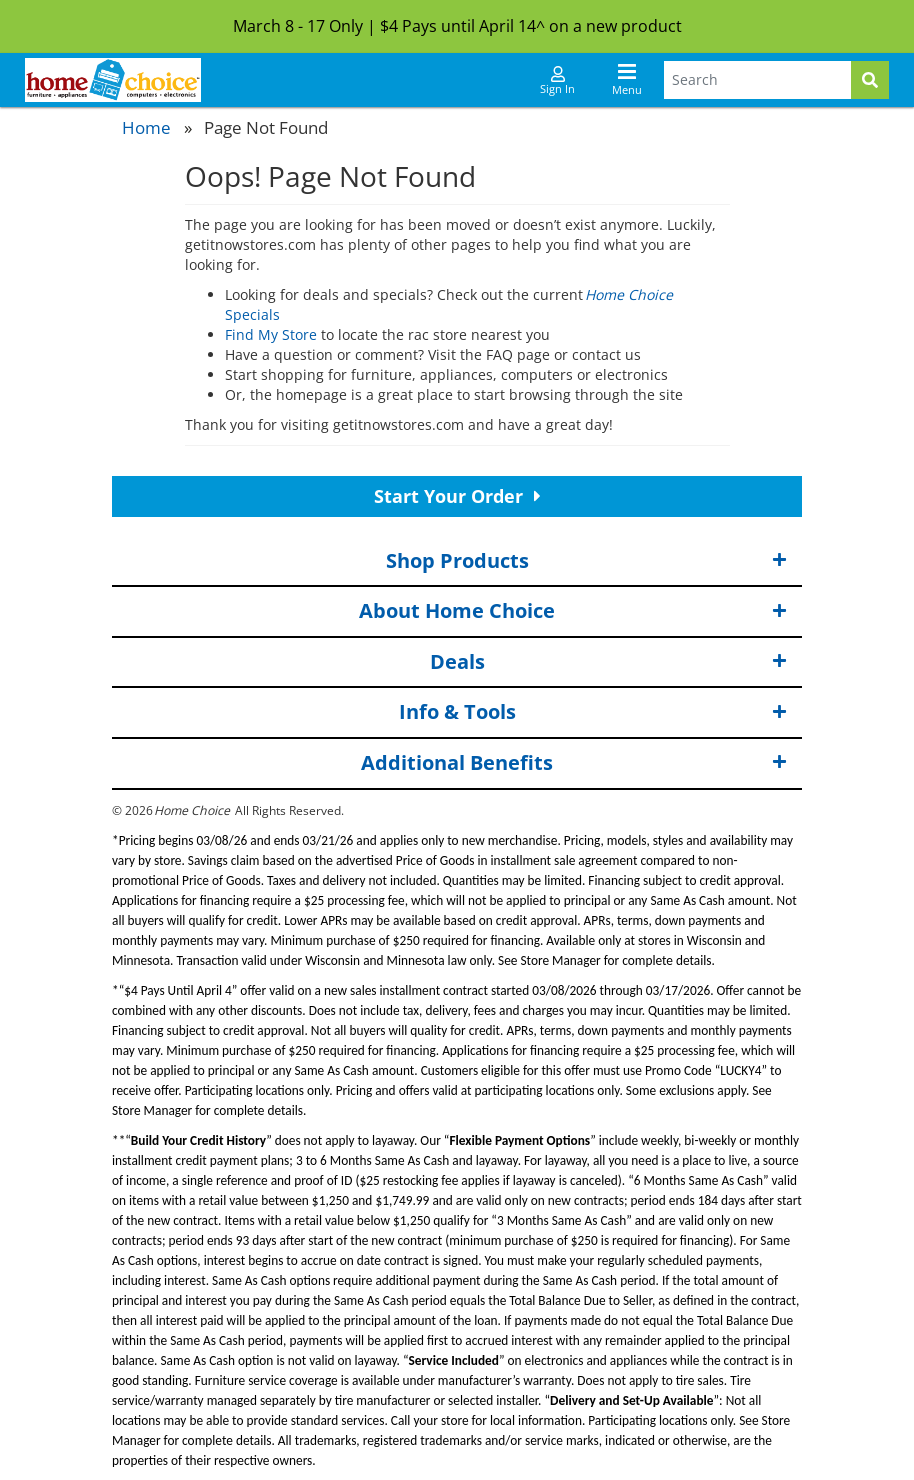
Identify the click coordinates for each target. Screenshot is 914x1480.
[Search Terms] (757, 80)
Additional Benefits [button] (574, 763)
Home (146, 127)
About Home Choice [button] (573, 611)
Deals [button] (609, 662)
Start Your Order (457, 496)
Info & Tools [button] (593, 712)
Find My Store (271, 334)
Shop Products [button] (587, 561)
